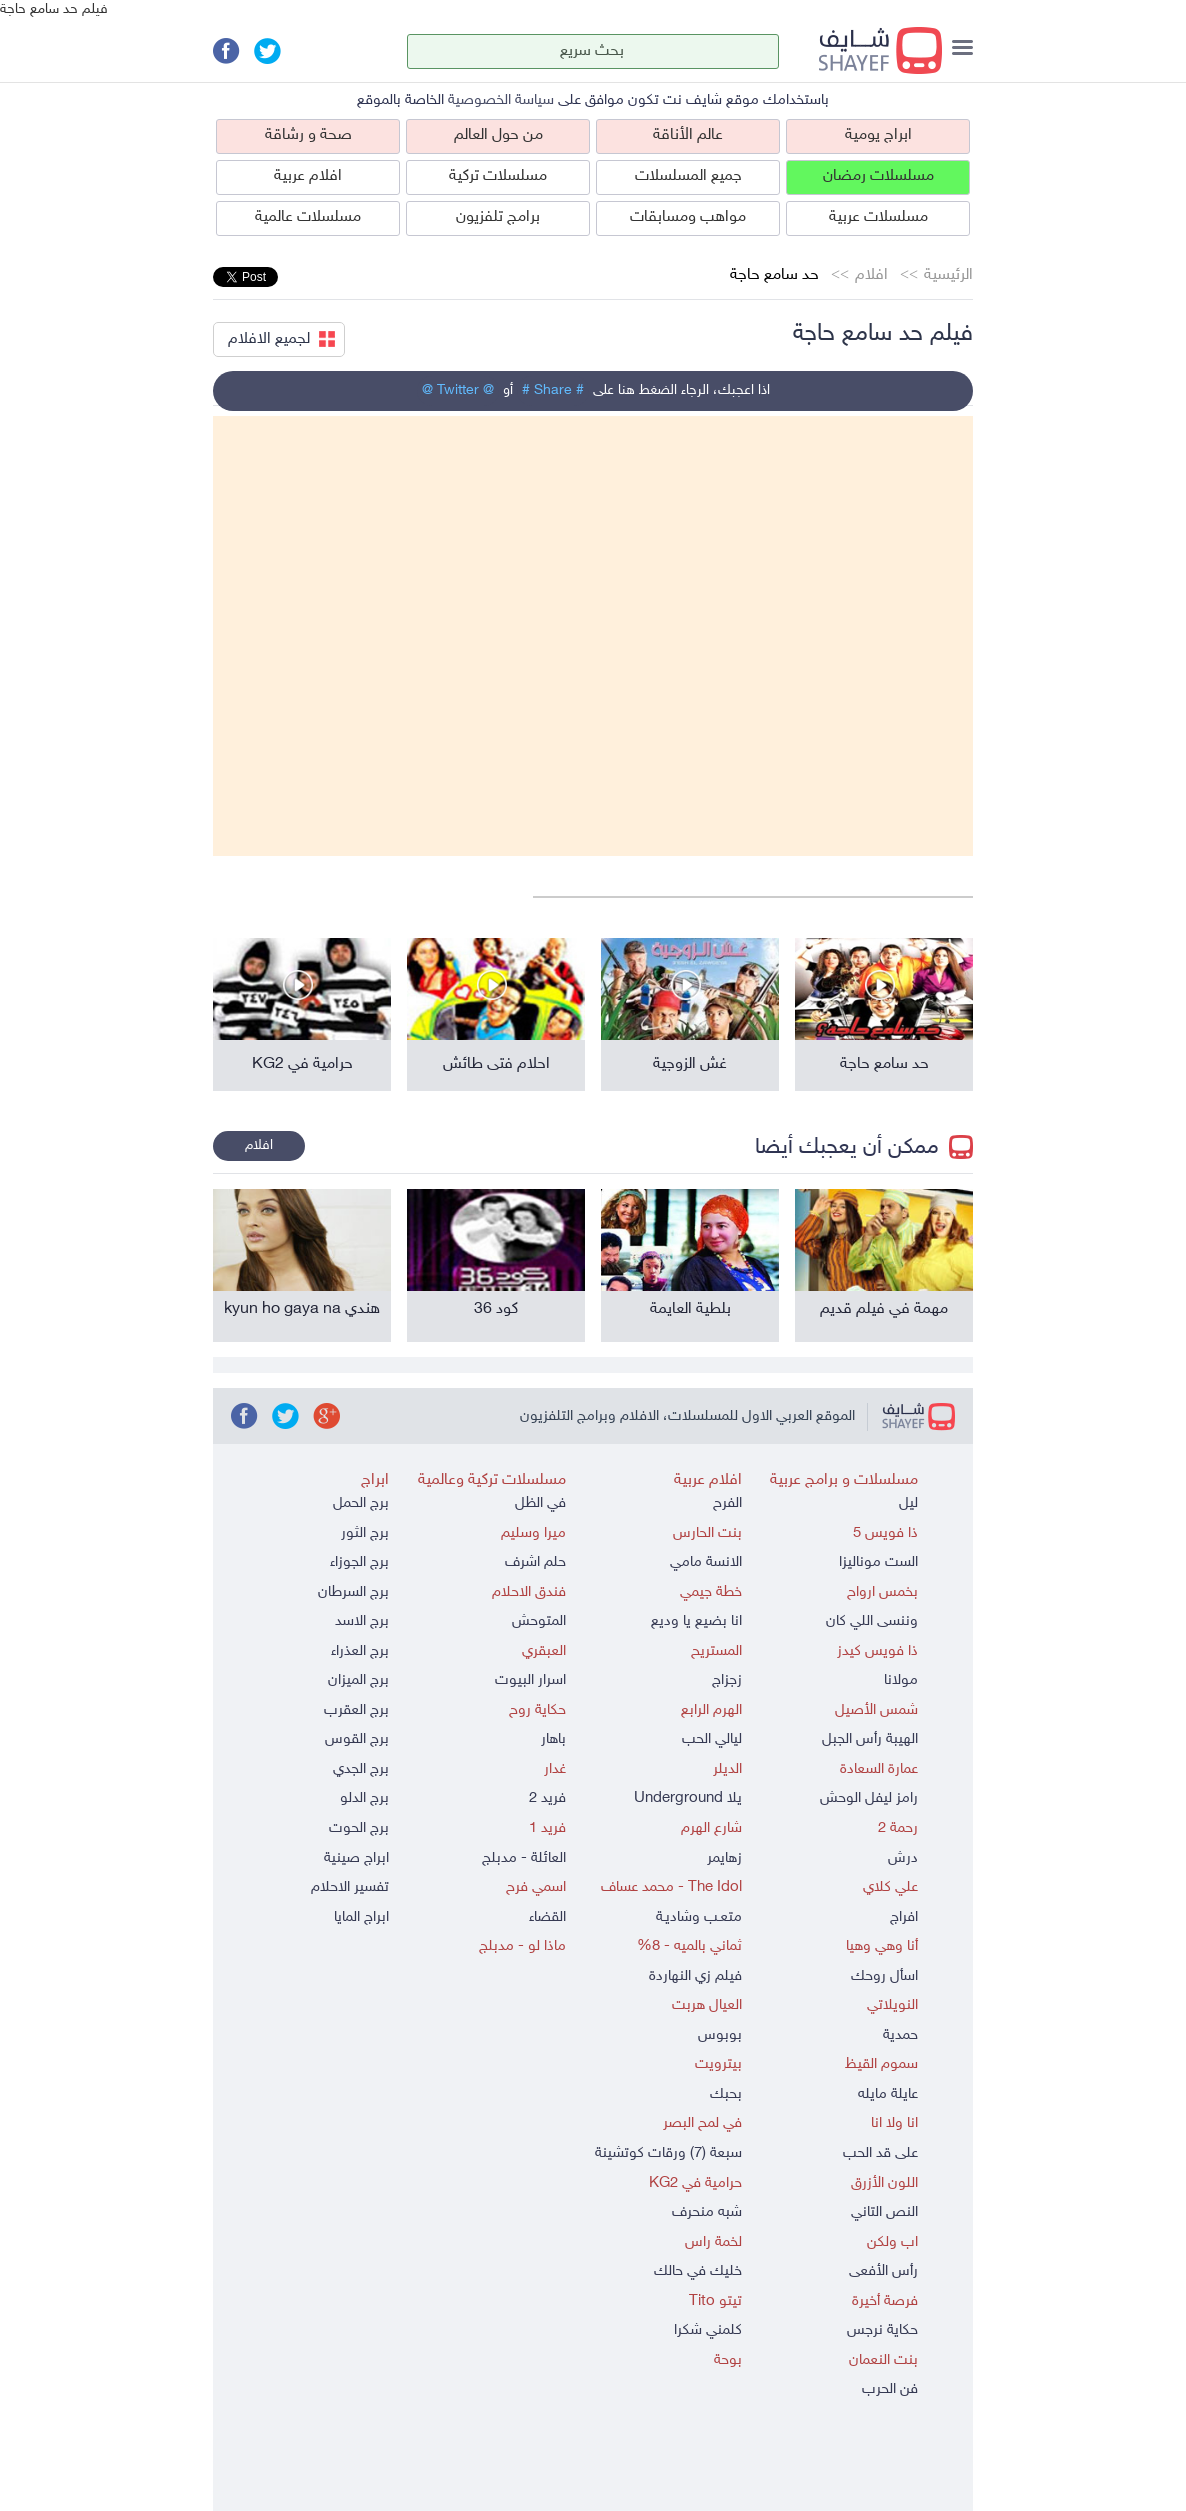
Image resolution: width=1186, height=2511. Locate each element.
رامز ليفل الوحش (869, 1798)
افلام (871, 275)
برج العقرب (356, 1710)
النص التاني (884, 2212)
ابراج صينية (356, 1858)
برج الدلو (364, 1798)
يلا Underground (688, 1798)
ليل (908, 1503)
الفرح (727, 1503)
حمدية (900, 2035)
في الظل (540, 1503)
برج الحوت (359, 1828)
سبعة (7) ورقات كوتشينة (668, 2153)
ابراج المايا (361, 1917)
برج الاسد (362, 1621)
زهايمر (724, 1858)
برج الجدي (361, 1769)
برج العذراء (360, 1651)
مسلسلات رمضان (878, 176)
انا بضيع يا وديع (696, 1621)
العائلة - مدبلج (524, 1858)
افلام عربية (308, 176)
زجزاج (727, 1680)
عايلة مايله (888, 2094)
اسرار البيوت (530, 1680)
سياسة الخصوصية (501, 100)
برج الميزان (358, 1680)
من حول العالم (498, 135)
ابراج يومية (878, 135)
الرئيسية (948, 275)
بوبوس (720, 2035)
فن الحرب (890, 2389)
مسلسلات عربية (878, 217)
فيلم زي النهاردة (695, 1976)
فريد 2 (547, 1798)
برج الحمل (361, 1503)
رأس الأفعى (883, 2271)
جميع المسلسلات (688, 176)
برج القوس (357, 1739)
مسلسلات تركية (498, 176)
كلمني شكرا (708, 2330)
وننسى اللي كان (872, 1621)
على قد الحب (880, 2153)
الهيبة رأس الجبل (870, 1739)
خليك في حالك (698, 2271)
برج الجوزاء (359, 1562)
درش (903, 1858)
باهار (553, 1739)
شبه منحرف (707, 2212)
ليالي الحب (712, 1739)
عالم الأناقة (688, 135)
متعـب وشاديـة (699, 1917)
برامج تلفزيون (498, 217)
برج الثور (365, 1533)
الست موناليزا (878, 1562)
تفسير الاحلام (350, 1887)
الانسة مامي (706, 1562)
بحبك (726, 2094)
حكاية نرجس (882, 2330)
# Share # (553, 390)
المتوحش (539, 1621)
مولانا (901, 1680)
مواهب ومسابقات (688, 217)
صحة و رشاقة (308, 135)
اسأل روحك (884, 1976)
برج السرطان (353, 1592)
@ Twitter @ (458, 390)
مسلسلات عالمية (308, 217)
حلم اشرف (535, 1562)
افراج (904, 1917)
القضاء (547, 1917)
